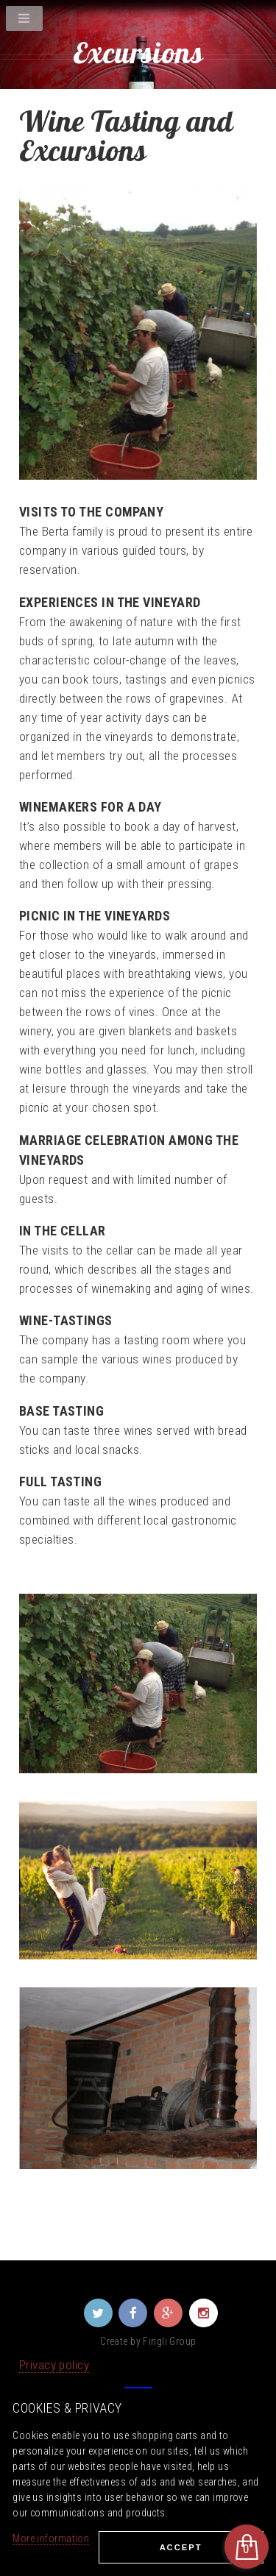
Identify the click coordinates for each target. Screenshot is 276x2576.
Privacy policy (54, 2364)
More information (51, 2538)
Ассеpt (181, 2547)
